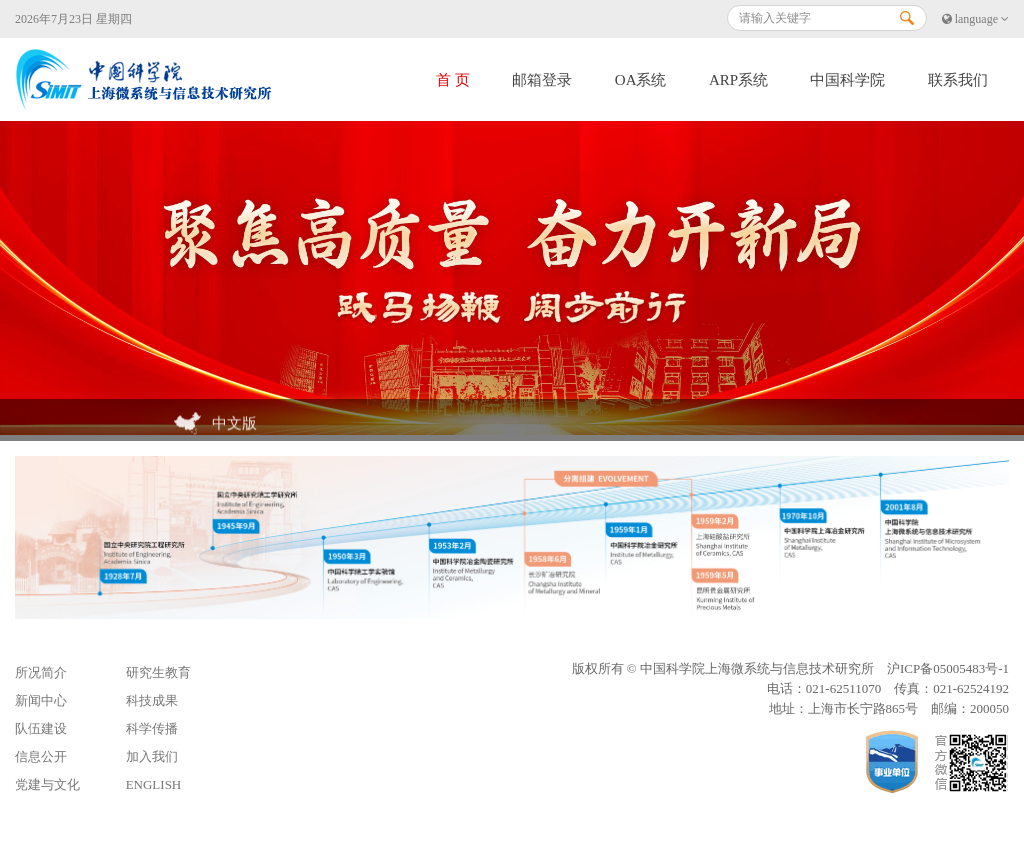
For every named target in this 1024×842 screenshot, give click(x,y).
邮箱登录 (542, 80)
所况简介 (41, 672)
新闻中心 (41, 700)
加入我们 (152, 756)
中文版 (215, 425)
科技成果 (152, 700)
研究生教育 (158, 672)
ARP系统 (738, 80)
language (975, 19)
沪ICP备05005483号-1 (948, 668)
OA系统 (641, 80)
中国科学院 (847, 80)
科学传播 (152, 728)
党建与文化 (47, 784)
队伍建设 (41, 728)
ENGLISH (154, 784)
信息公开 (41, 756)
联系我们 (958, 80)
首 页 (453, 80)
